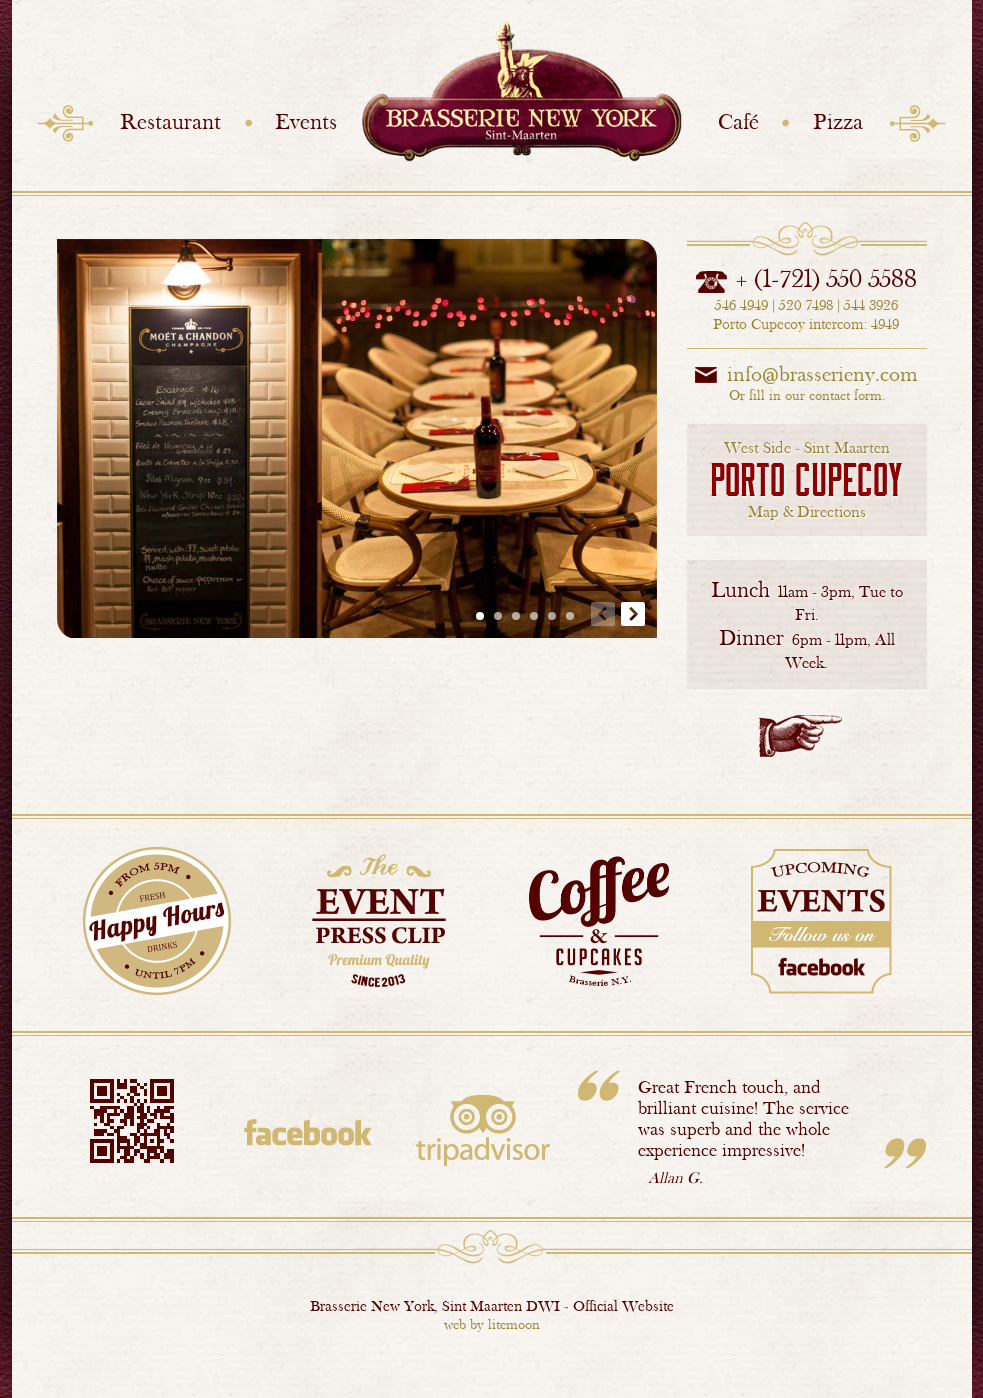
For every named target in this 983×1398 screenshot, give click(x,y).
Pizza (838, 121)
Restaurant (170, 121)
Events (306, 121)
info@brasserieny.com (822, 373)
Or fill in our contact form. (807, 395)
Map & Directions (806, 479)
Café (738, 121)
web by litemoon (492, 1324)
